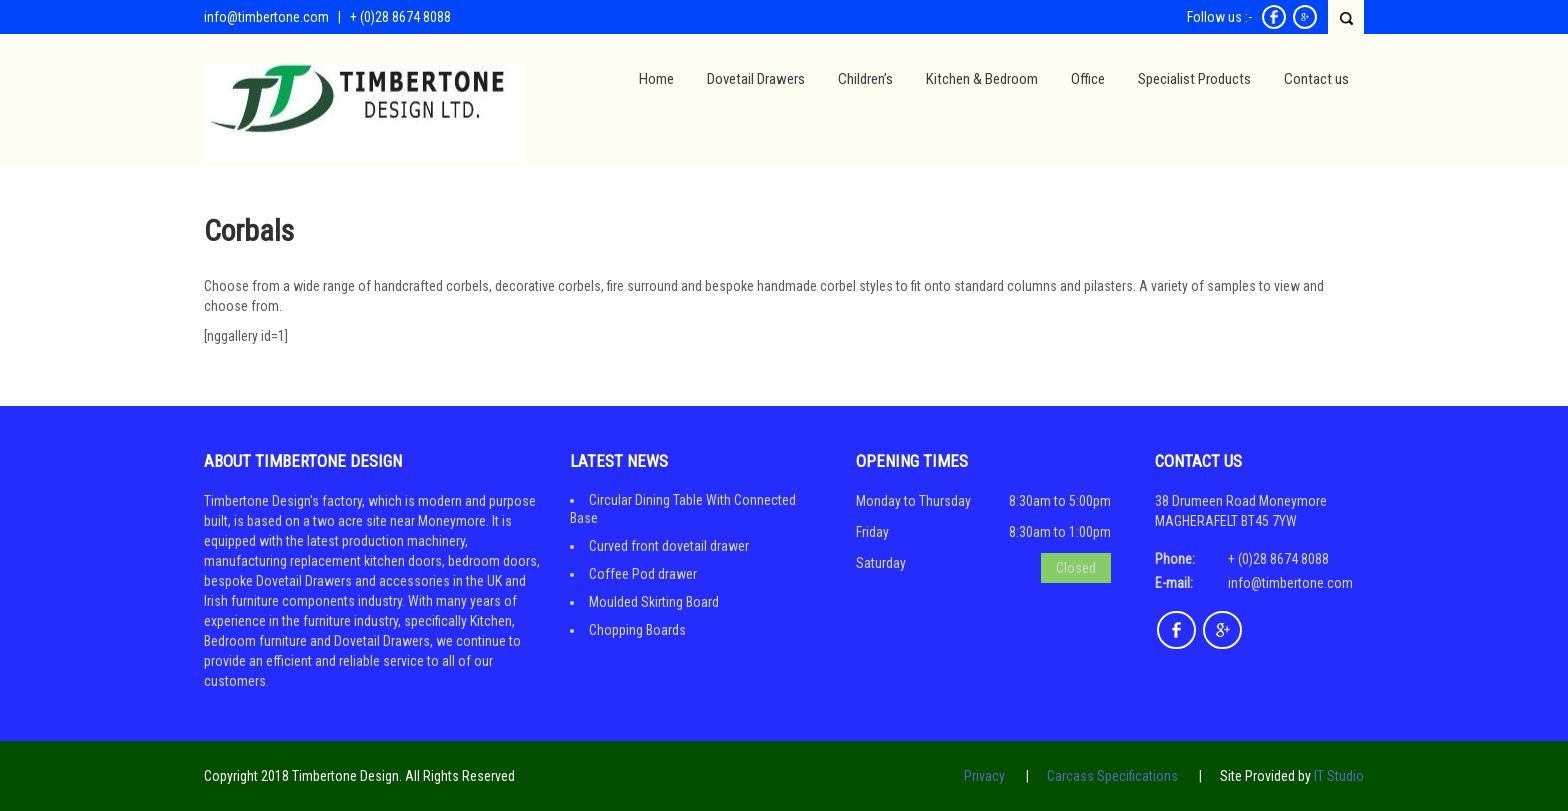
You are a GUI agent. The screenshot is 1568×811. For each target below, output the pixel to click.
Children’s (865, 79)
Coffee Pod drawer (643, 574)
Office (1088, 79)
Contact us (1316, 79)
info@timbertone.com (266, 17)
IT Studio (1339, 776)
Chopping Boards (637, 630)
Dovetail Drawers (756, 79)
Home (656, 79)
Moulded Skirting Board (654, 602)
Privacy (984, 776)
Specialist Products (1194, 79)
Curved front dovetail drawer (669, 546)
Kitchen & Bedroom (982, 79)
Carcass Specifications (1112, 776)
